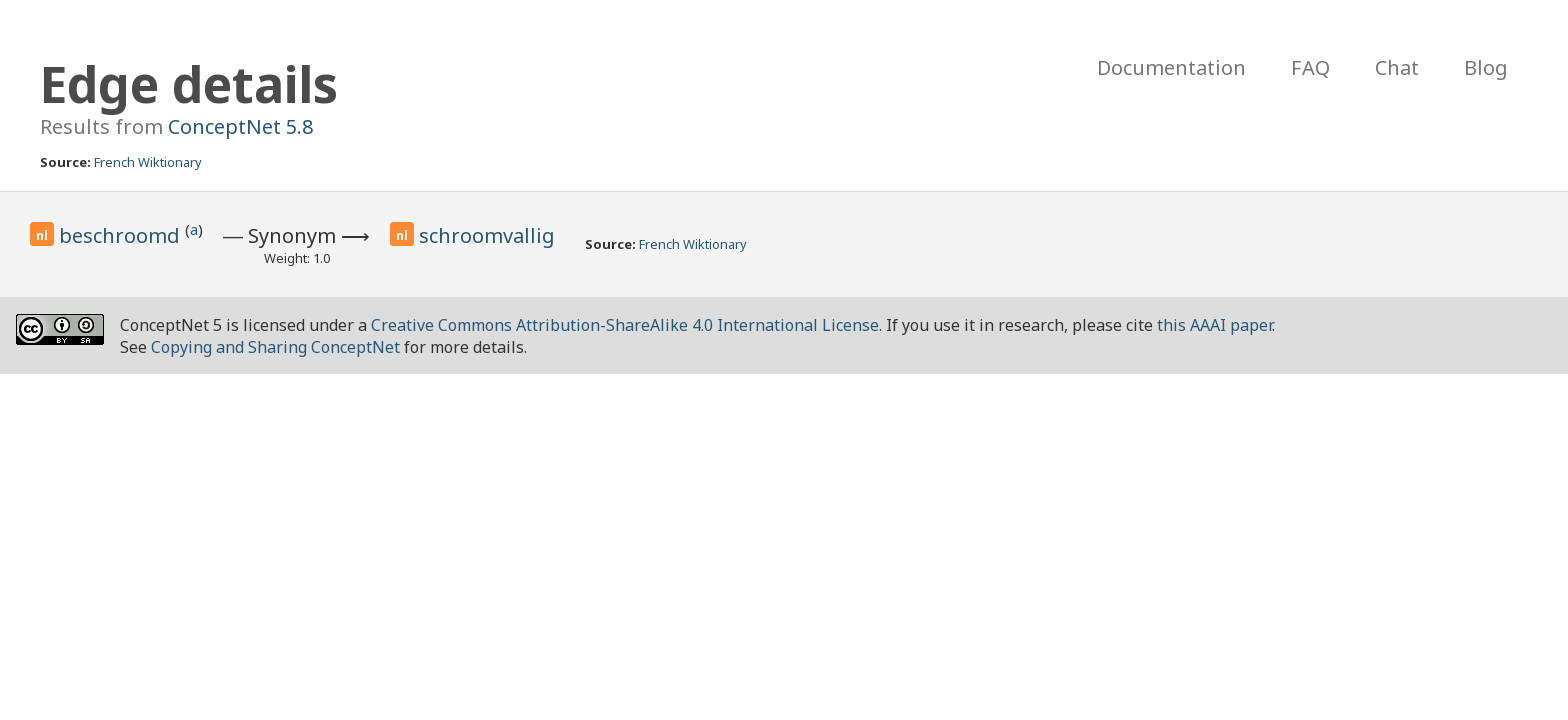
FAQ (1310, 67)
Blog (1486, 67)
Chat (1397, 67)
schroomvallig (487, 235)
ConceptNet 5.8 (240, 126)
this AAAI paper (1214, 325)
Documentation (1171, 67)
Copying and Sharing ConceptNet (275, 347)
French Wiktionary (148, 162)
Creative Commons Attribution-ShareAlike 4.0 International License (625, 325)
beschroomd (122, 235)
